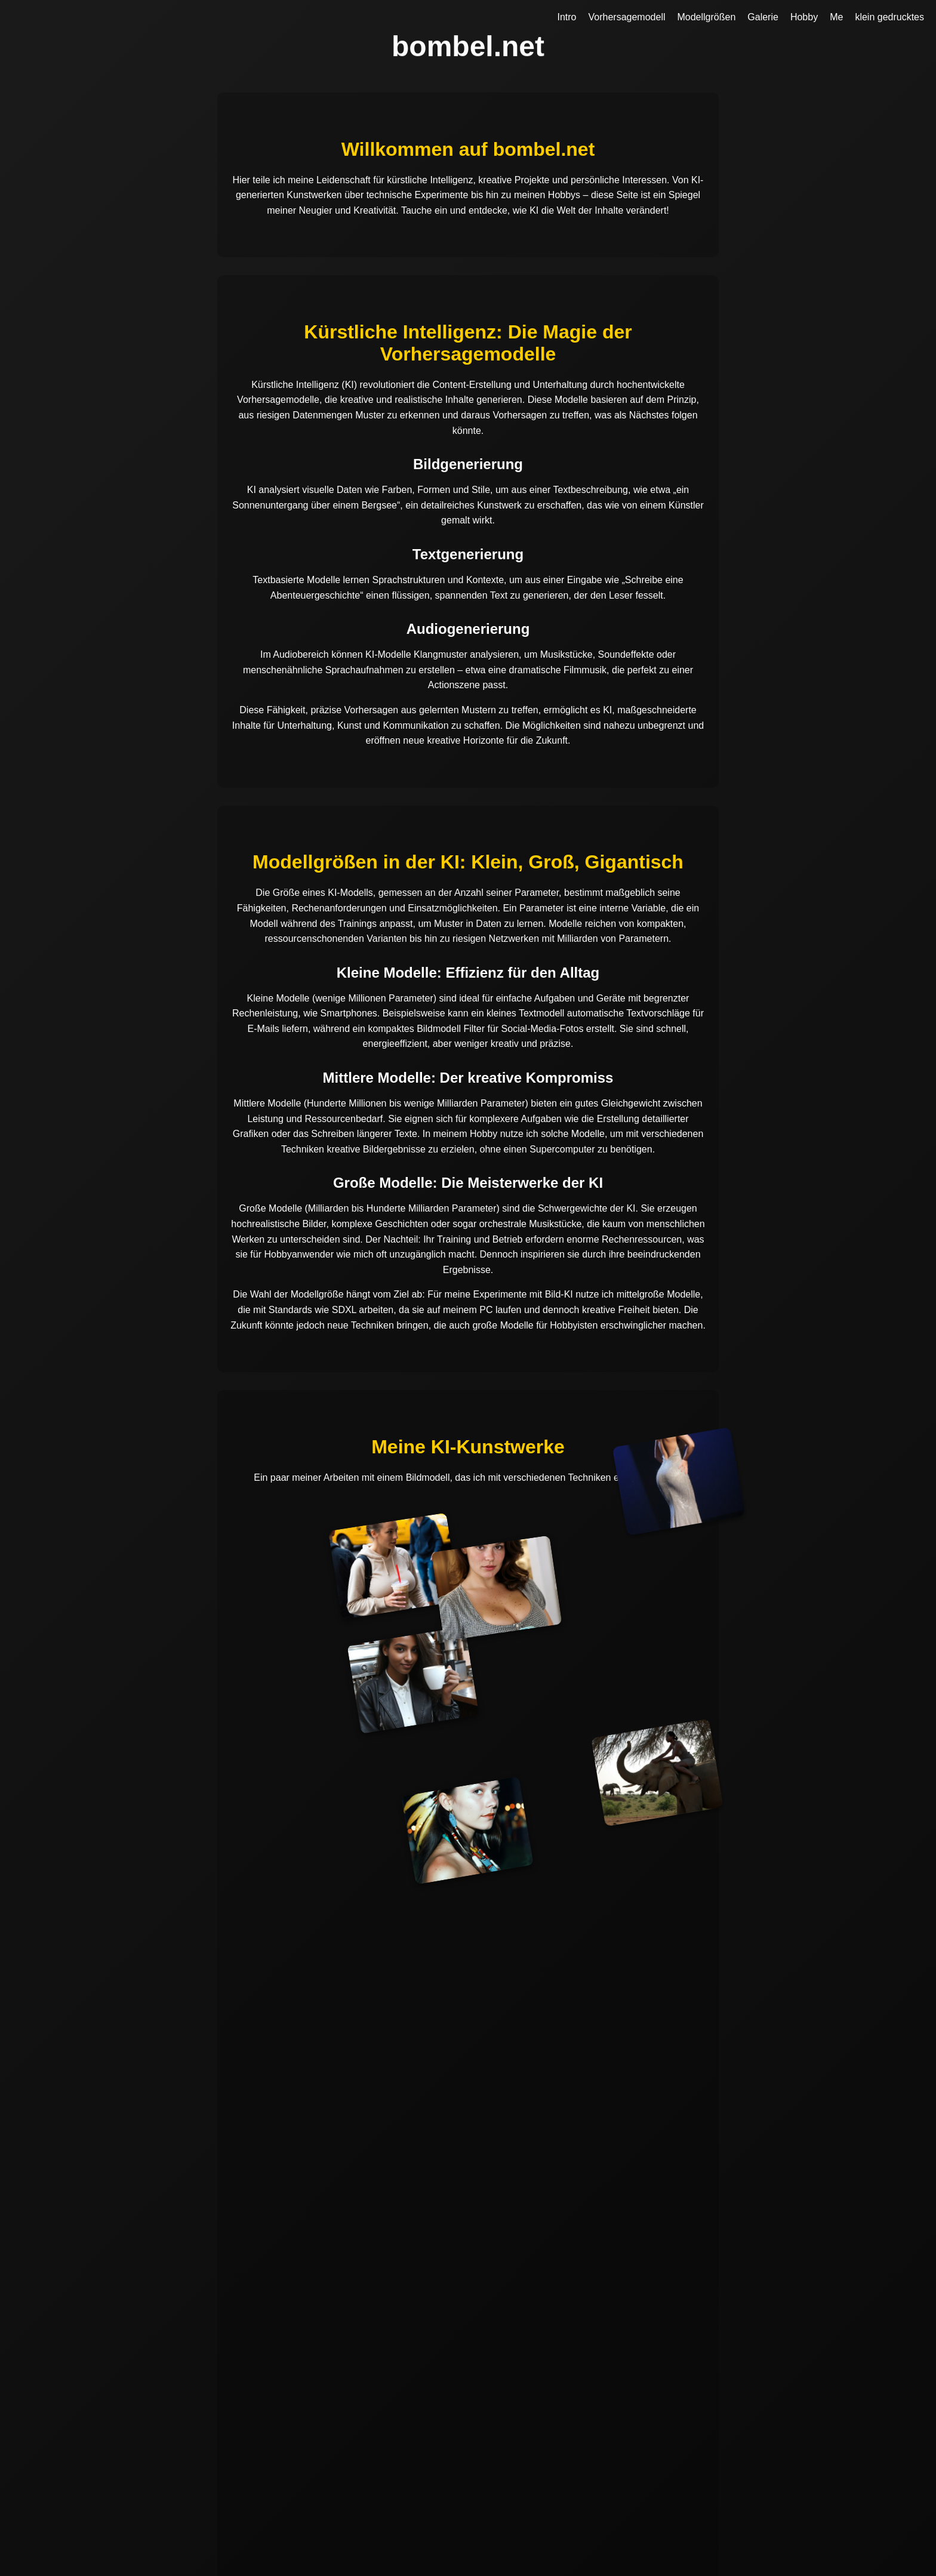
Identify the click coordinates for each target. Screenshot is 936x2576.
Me (836, 17)
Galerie (762, 17)
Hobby (804, 17)
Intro (567, 17)
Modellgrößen (706, 17)
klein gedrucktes (889, 17)
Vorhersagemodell (627, 17)
